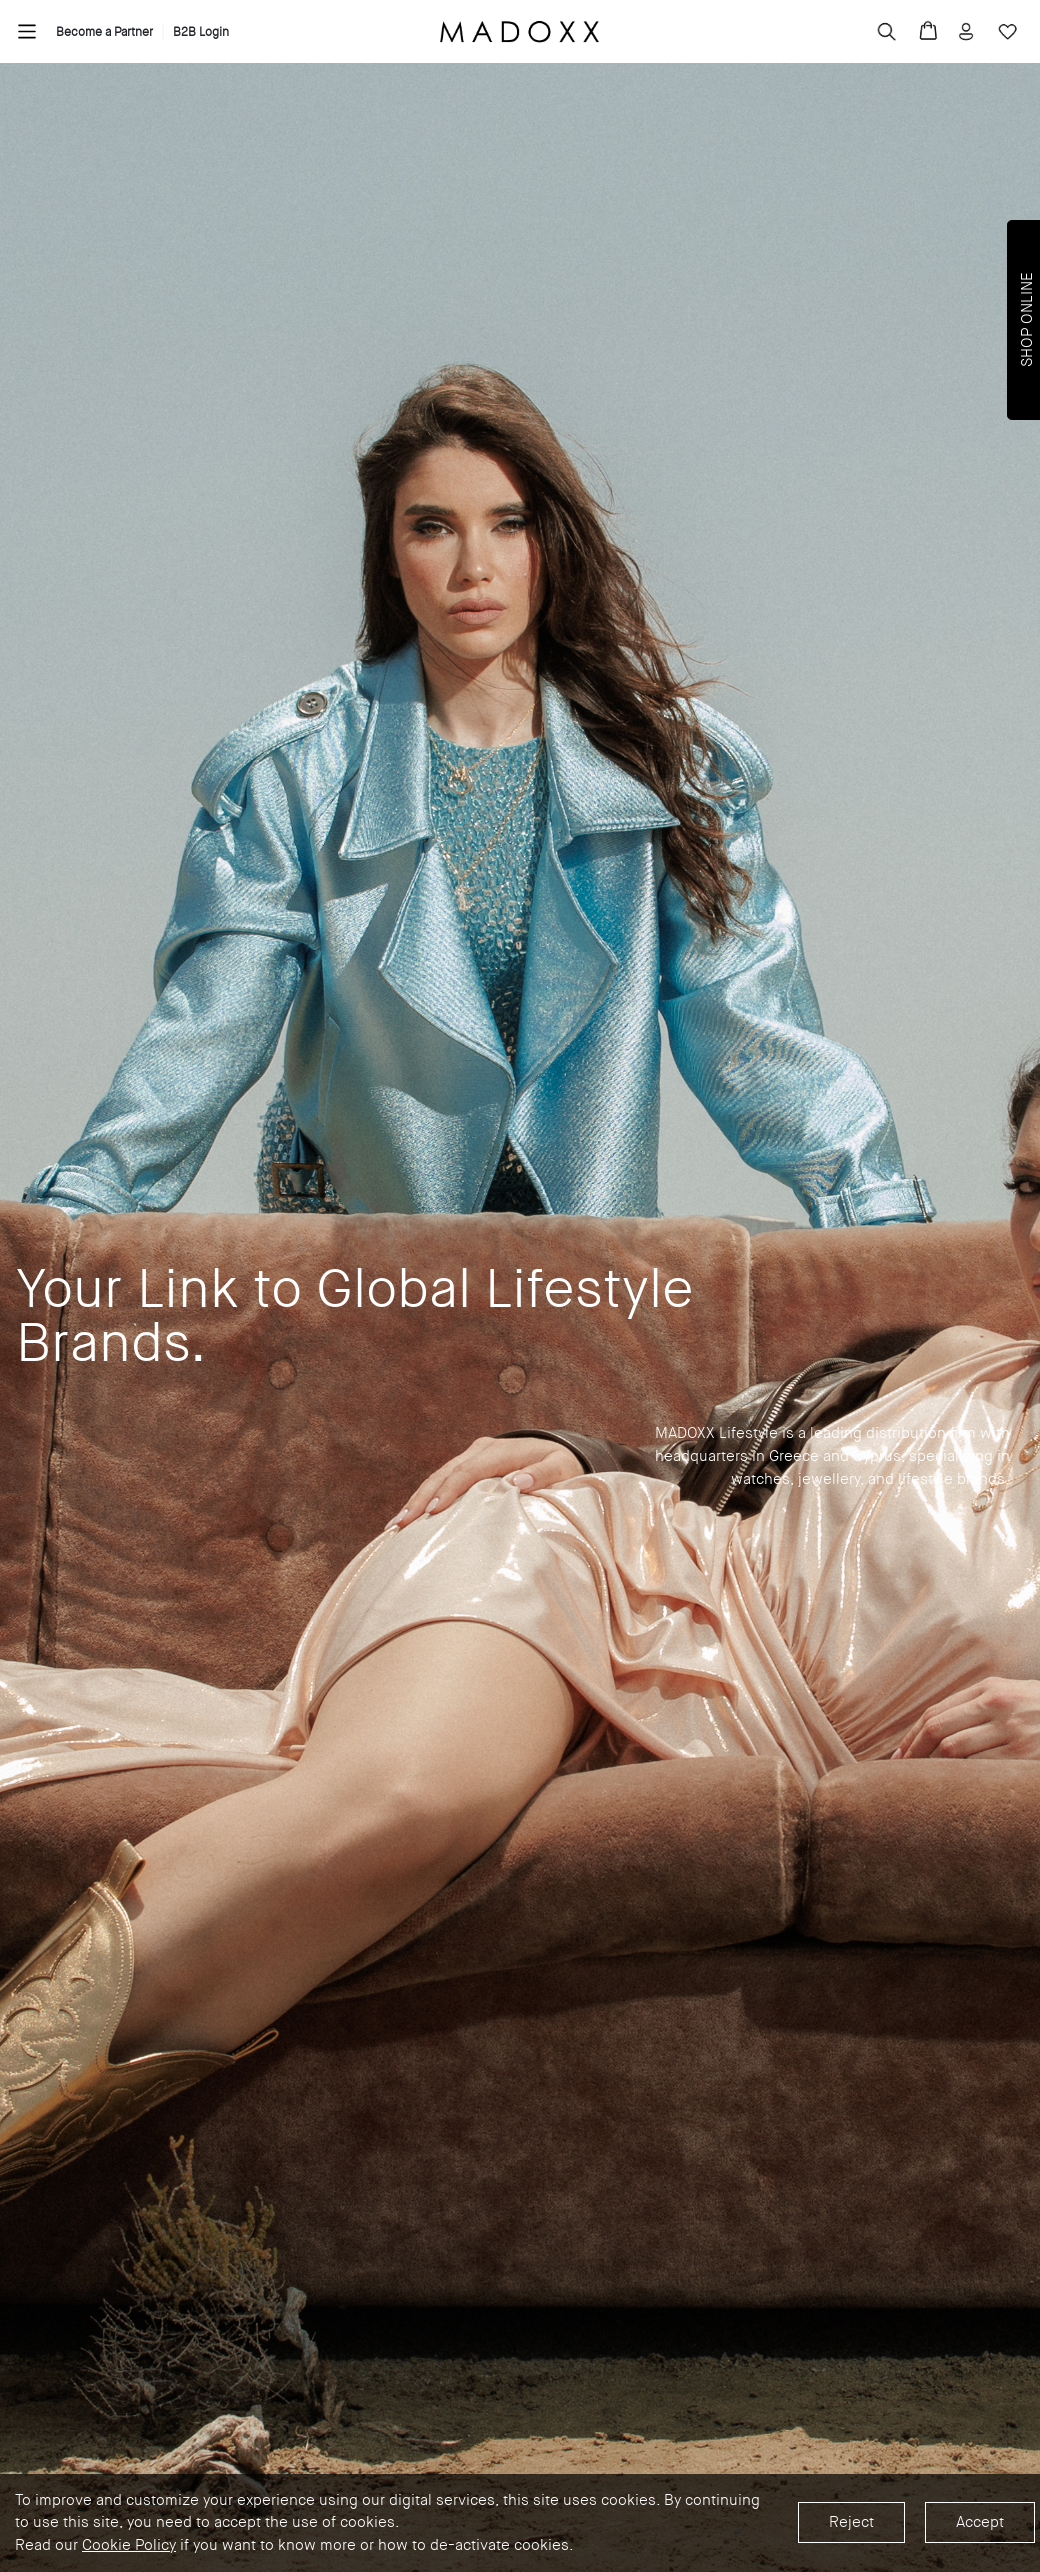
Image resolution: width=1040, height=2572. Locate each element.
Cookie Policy (129, 2545)
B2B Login (201, 32)
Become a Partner (104, 32)
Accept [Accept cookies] (980, 2522)
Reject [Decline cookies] (851, 2522)
